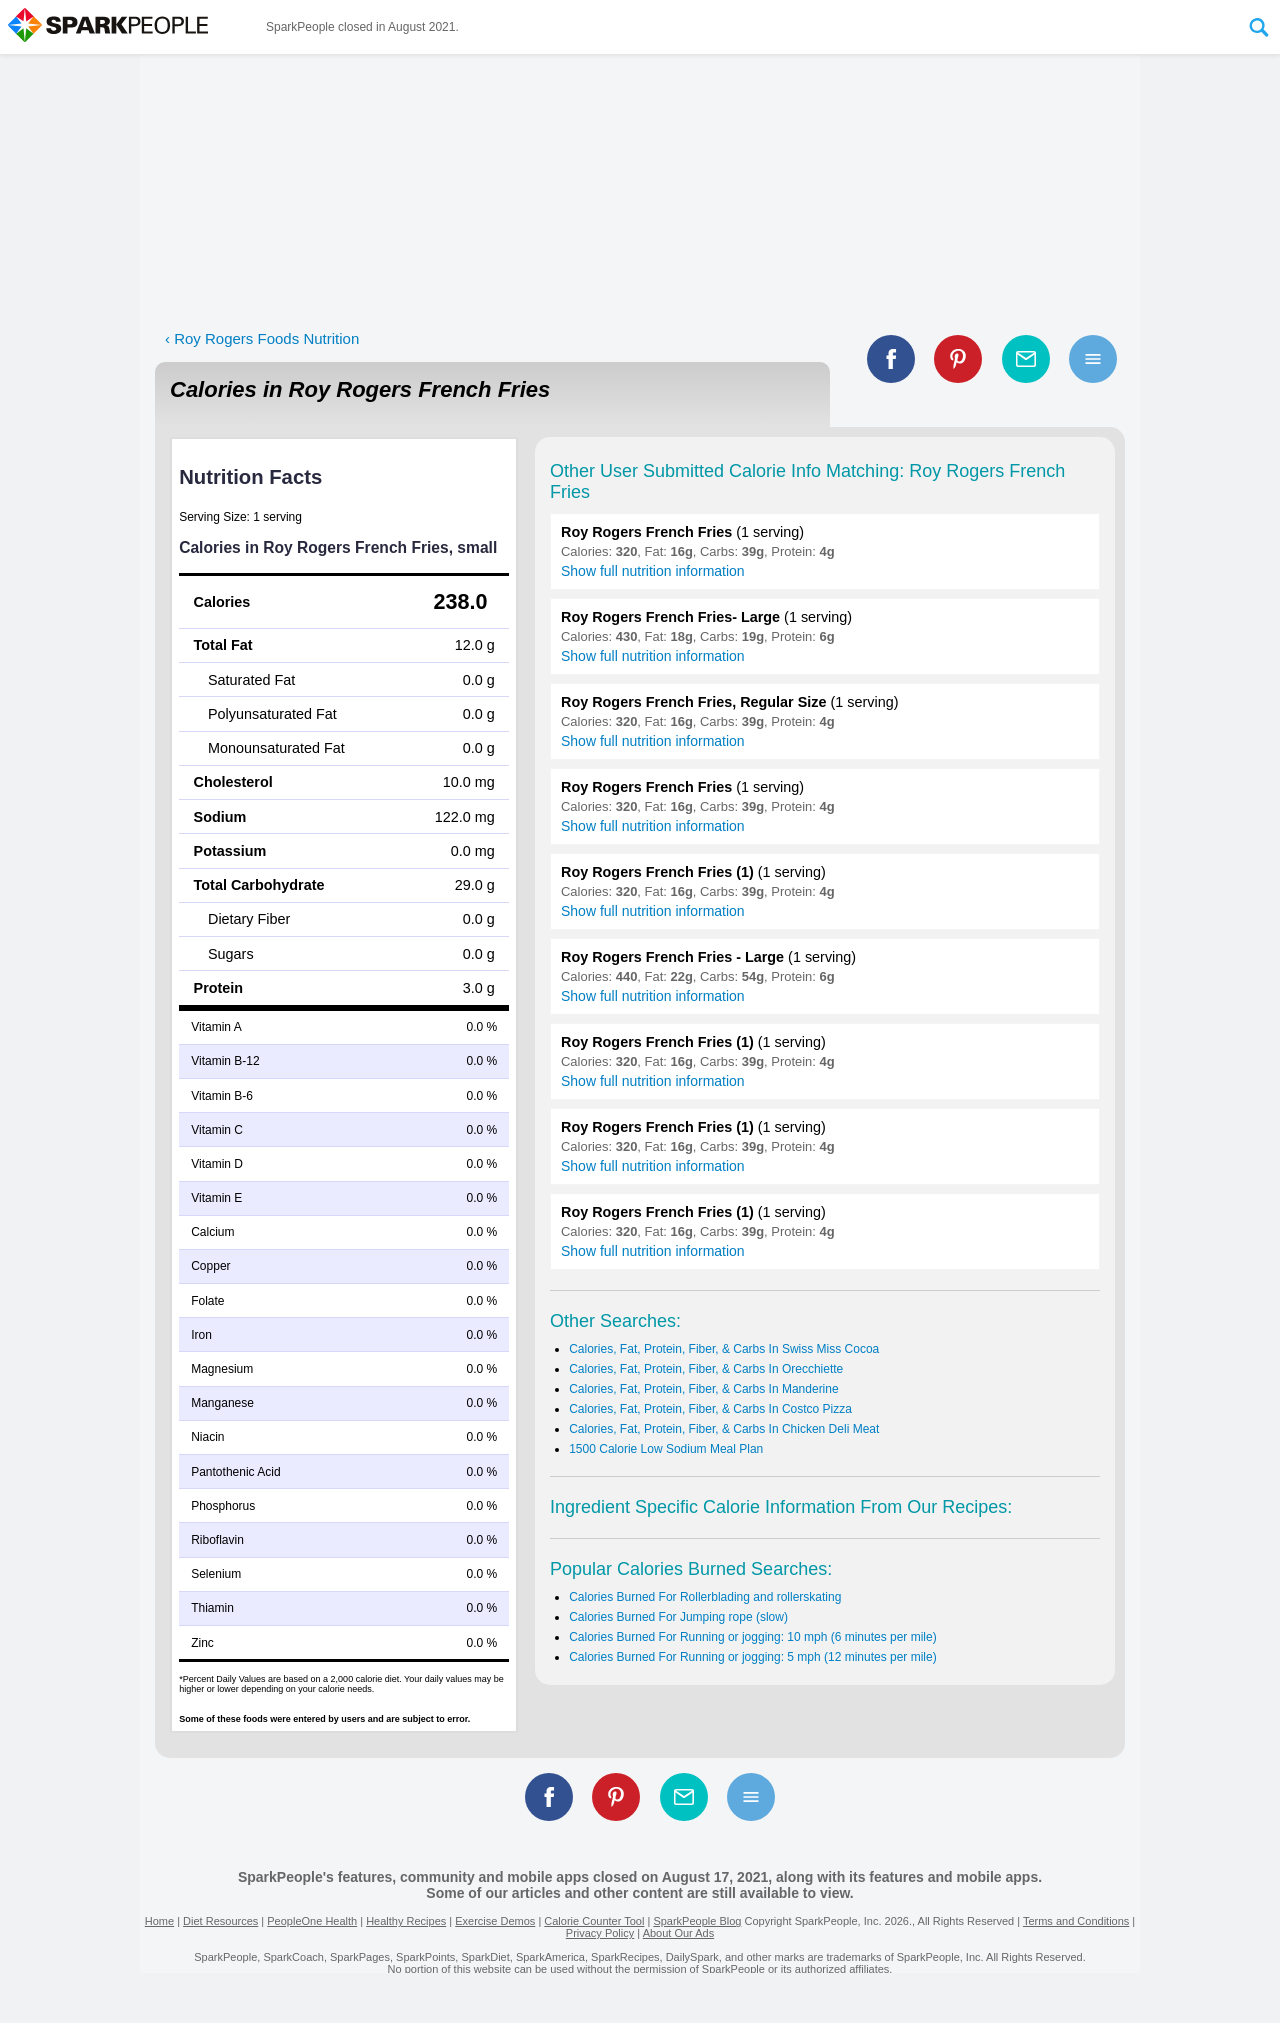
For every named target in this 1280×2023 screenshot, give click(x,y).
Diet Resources (220, 1921)
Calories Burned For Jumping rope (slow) (678, 1617)
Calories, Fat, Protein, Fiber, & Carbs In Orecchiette (706, 1369)
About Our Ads (679, 1933)
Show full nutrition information (653, 571)
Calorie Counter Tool (594, 1921)
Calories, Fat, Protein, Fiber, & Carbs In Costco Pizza (710, 1409)
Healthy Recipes (406, 1921)
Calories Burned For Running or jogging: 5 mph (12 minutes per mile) (753, 1657)
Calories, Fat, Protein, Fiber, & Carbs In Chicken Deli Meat (724, 1429)
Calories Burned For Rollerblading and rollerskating (705, 1597)
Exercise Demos (495, 1921)
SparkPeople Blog (697, 1921)
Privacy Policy (600, 1933)
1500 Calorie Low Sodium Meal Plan (666, 1449)
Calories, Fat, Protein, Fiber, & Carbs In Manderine (703, 1389)
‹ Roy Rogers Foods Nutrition (262, 338)
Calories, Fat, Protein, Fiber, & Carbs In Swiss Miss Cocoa (724, 1349)
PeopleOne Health (312, 1921)
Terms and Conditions (1076, 1921)
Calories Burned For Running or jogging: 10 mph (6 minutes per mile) (753, 1637)
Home (159, 1921)
